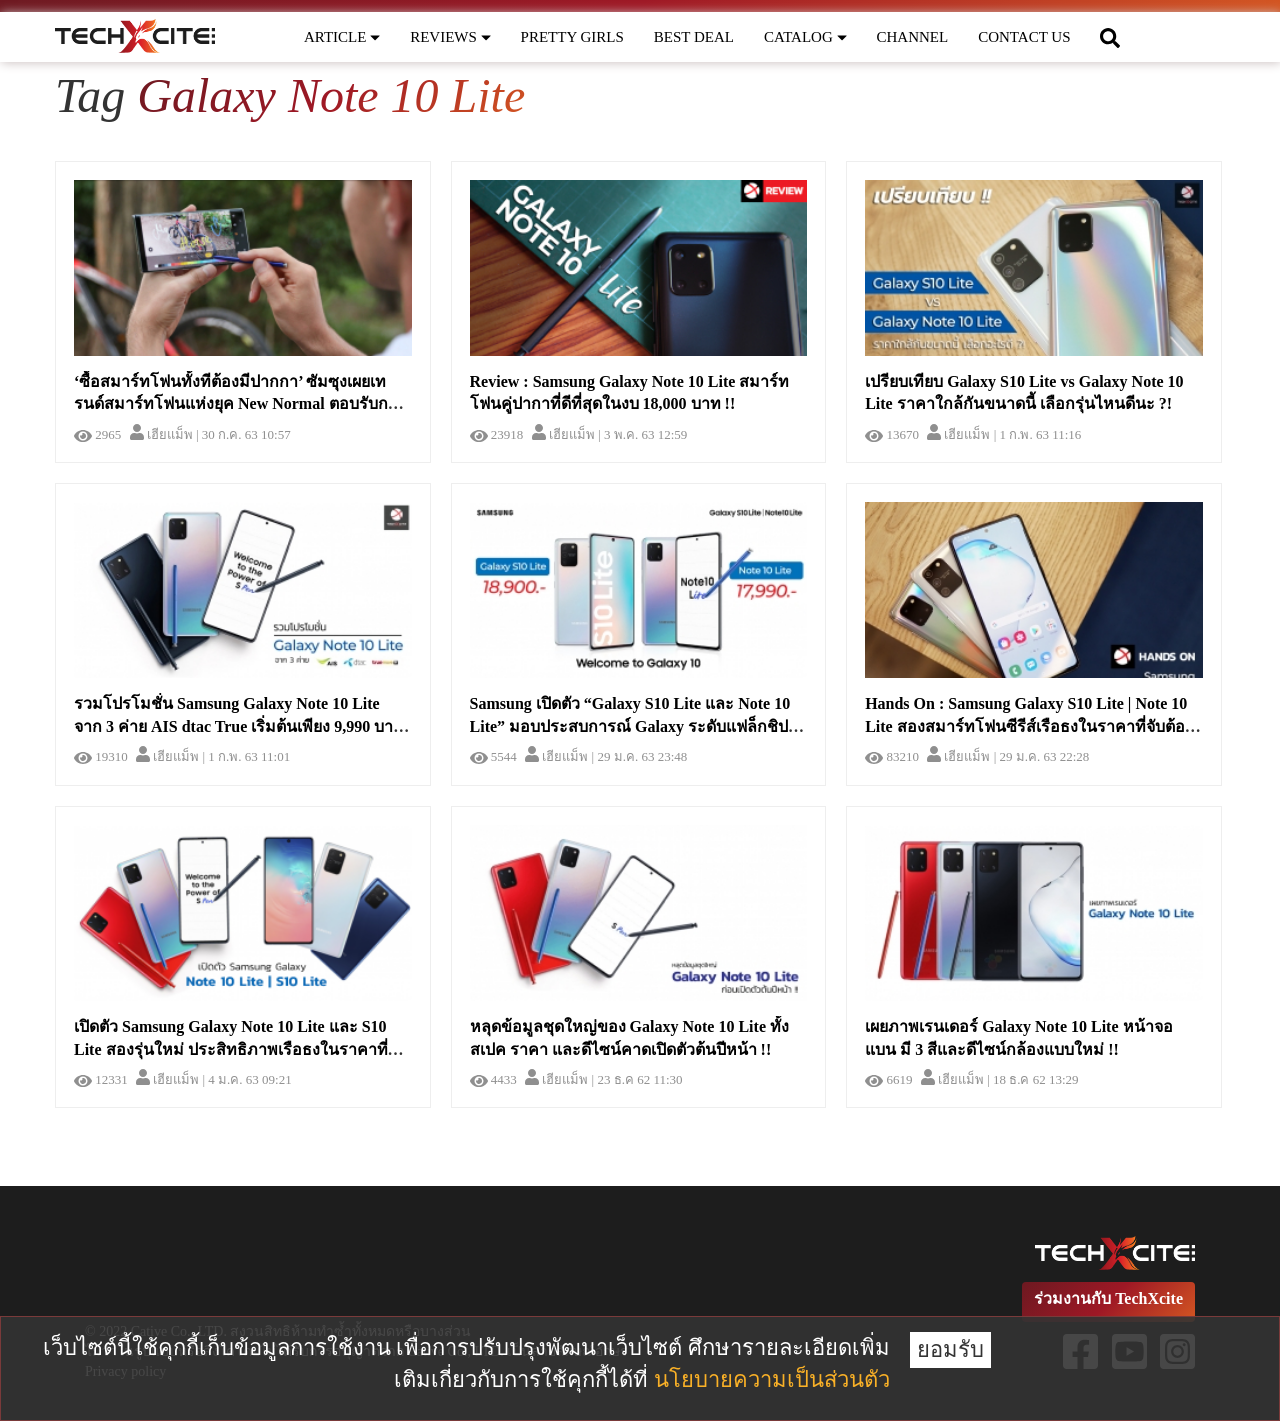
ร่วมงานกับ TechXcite (1108, 1298)
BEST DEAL (694, 37)
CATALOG (805, 37)
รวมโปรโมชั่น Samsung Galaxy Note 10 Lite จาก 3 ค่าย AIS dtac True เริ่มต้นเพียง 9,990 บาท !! (239, 726)
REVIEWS (450, 37)
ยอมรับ (950, 1349)
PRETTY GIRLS (572, 37)
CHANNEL (913, 37)
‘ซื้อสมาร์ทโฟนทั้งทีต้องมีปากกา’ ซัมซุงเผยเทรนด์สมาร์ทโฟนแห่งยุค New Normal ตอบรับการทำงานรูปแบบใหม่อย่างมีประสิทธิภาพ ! (240, 404)
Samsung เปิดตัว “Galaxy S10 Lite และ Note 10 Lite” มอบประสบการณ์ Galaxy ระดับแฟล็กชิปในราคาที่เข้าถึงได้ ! (638, 726)
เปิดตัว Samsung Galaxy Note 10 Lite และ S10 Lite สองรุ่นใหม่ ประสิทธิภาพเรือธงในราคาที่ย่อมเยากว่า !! (231, 1049)
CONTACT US (1024, 37)
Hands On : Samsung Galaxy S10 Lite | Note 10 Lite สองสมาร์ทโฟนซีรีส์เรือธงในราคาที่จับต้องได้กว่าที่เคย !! (1029, 726)
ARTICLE (342, 37)
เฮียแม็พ (161, 434)
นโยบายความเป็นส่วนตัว (772, 1379)
